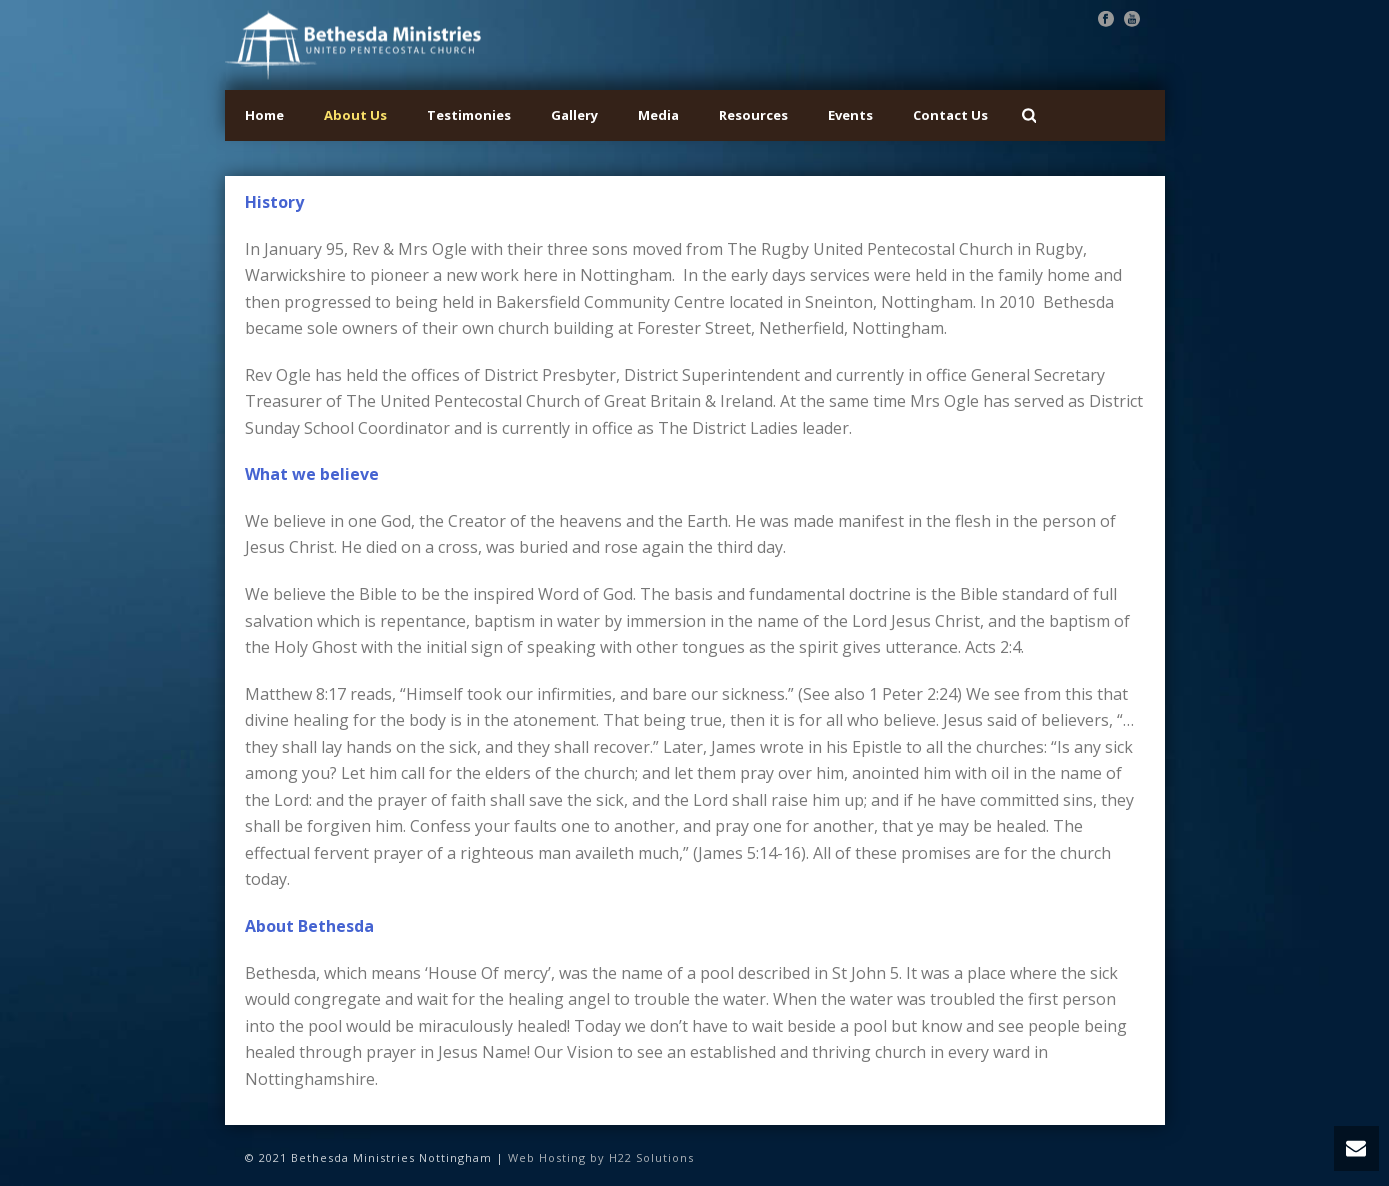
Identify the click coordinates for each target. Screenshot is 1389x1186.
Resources (753, 115)
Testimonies (469, 115)
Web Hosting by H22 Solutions (601, 1157)
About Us (355, 115)
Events (850, 115)
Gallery (574, 115)
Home (264, 115)
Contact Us (950, 115)
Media (658, 115)
